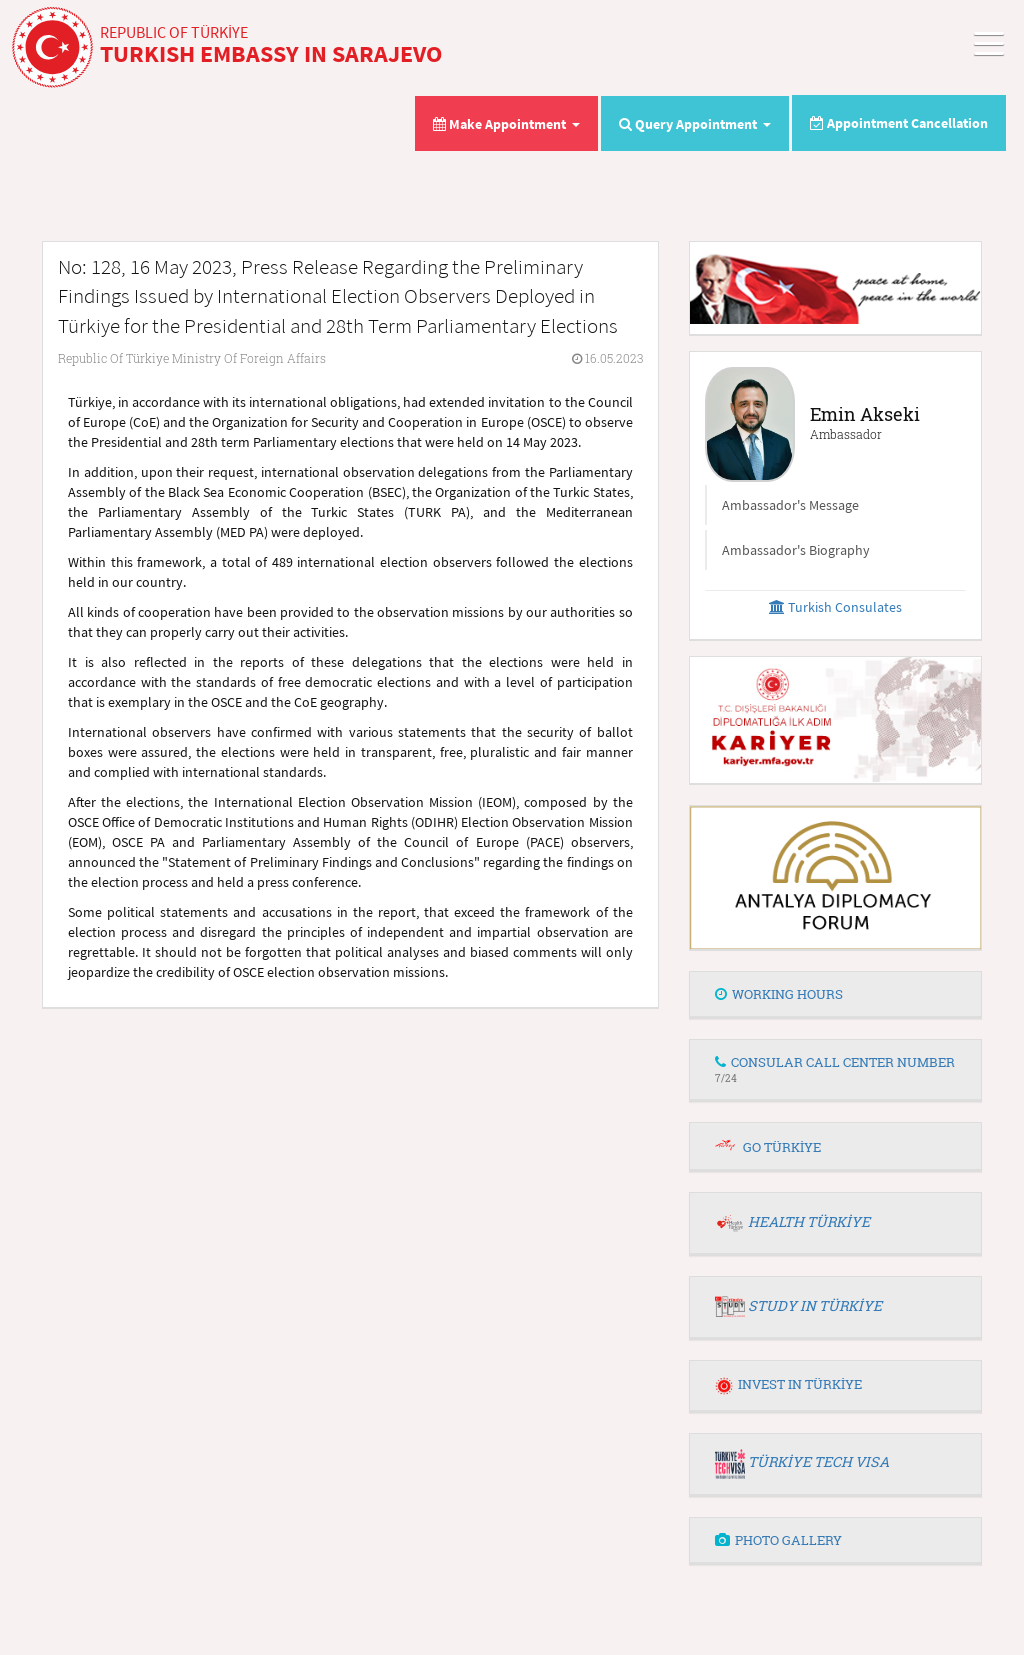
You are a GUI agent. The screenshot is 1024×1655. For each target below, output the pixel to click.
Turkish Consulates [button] (835, 607)
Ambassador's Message (790, 505)
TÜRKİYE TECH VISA (818, 1461)
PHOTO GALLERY (778, 1540)
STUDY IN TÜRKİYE (815, 1305)
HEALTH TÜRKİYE (809, 1221)
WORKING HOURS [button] (779, 994)
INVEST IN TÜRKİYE (788, 1384)
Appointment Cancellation (899, 123)
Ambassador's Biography (796, 550)
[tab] (835, 995)
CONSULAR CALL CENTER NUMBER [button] (835, 1068)
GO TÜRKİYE (782, 1147)
